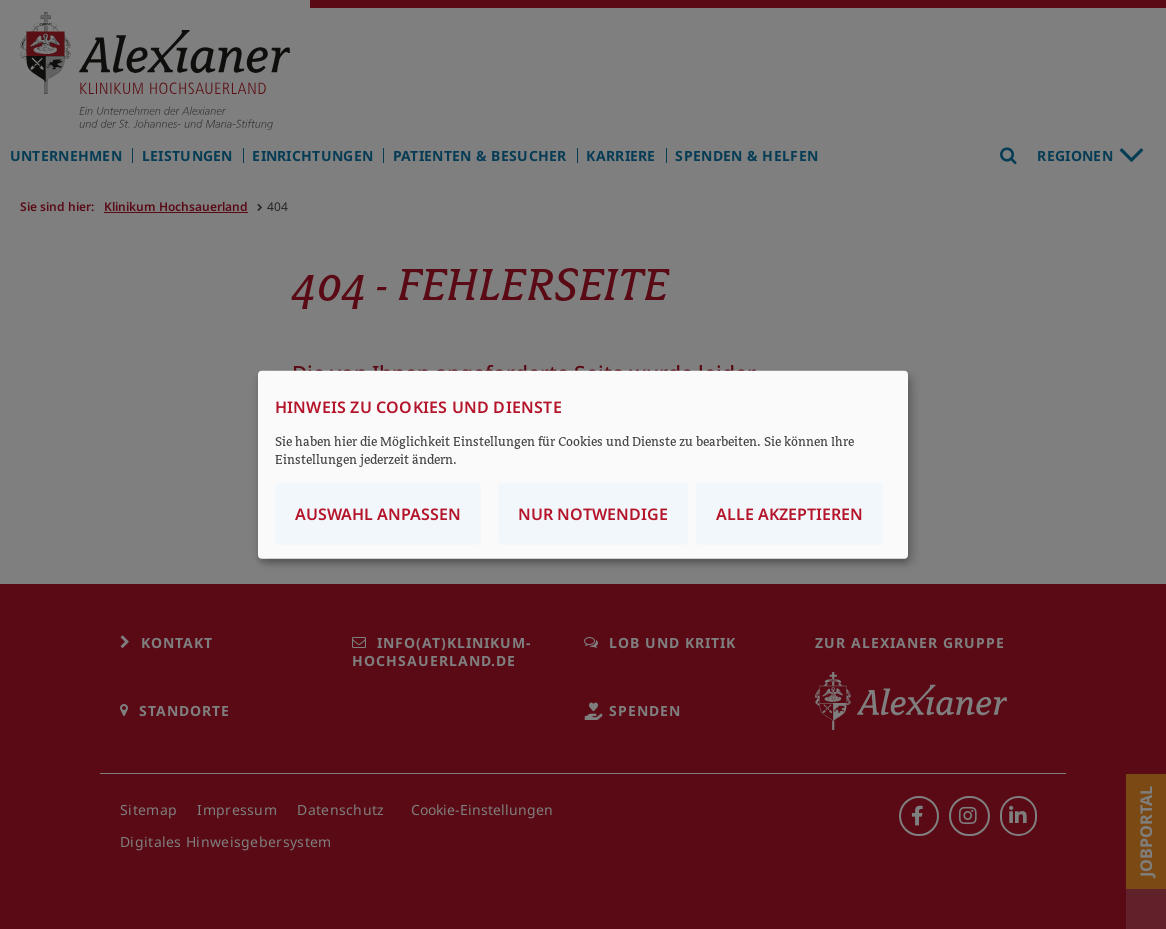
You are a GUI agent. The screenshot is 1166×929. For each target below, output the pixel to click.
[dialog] (583, 464)
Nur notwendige (593, 514)
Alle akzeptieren (789, 514)
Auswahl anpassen (378, 514)
